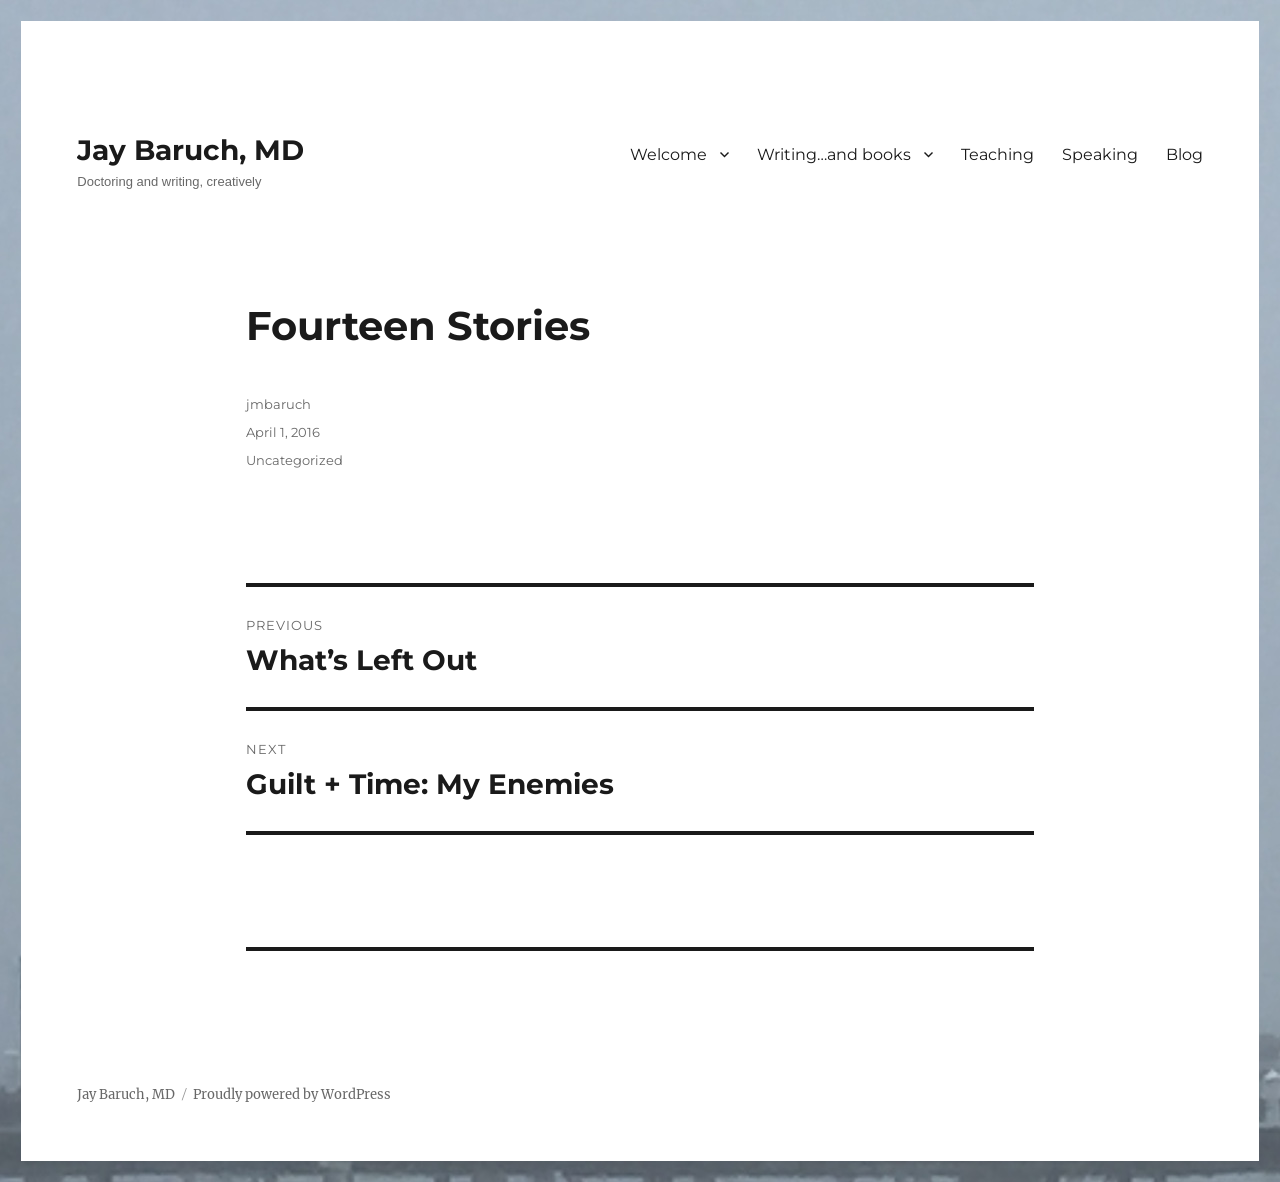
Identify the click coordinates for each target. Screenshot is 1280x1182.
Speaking (1100, 154)
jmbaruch (278, 404)
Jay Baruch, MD (190, 150)
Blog (1184, 154)
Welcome (668, 154)
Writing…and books (834, 154)
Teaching (997, 154)
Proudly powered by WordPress (292, 1094)
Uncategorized (294, 460)
